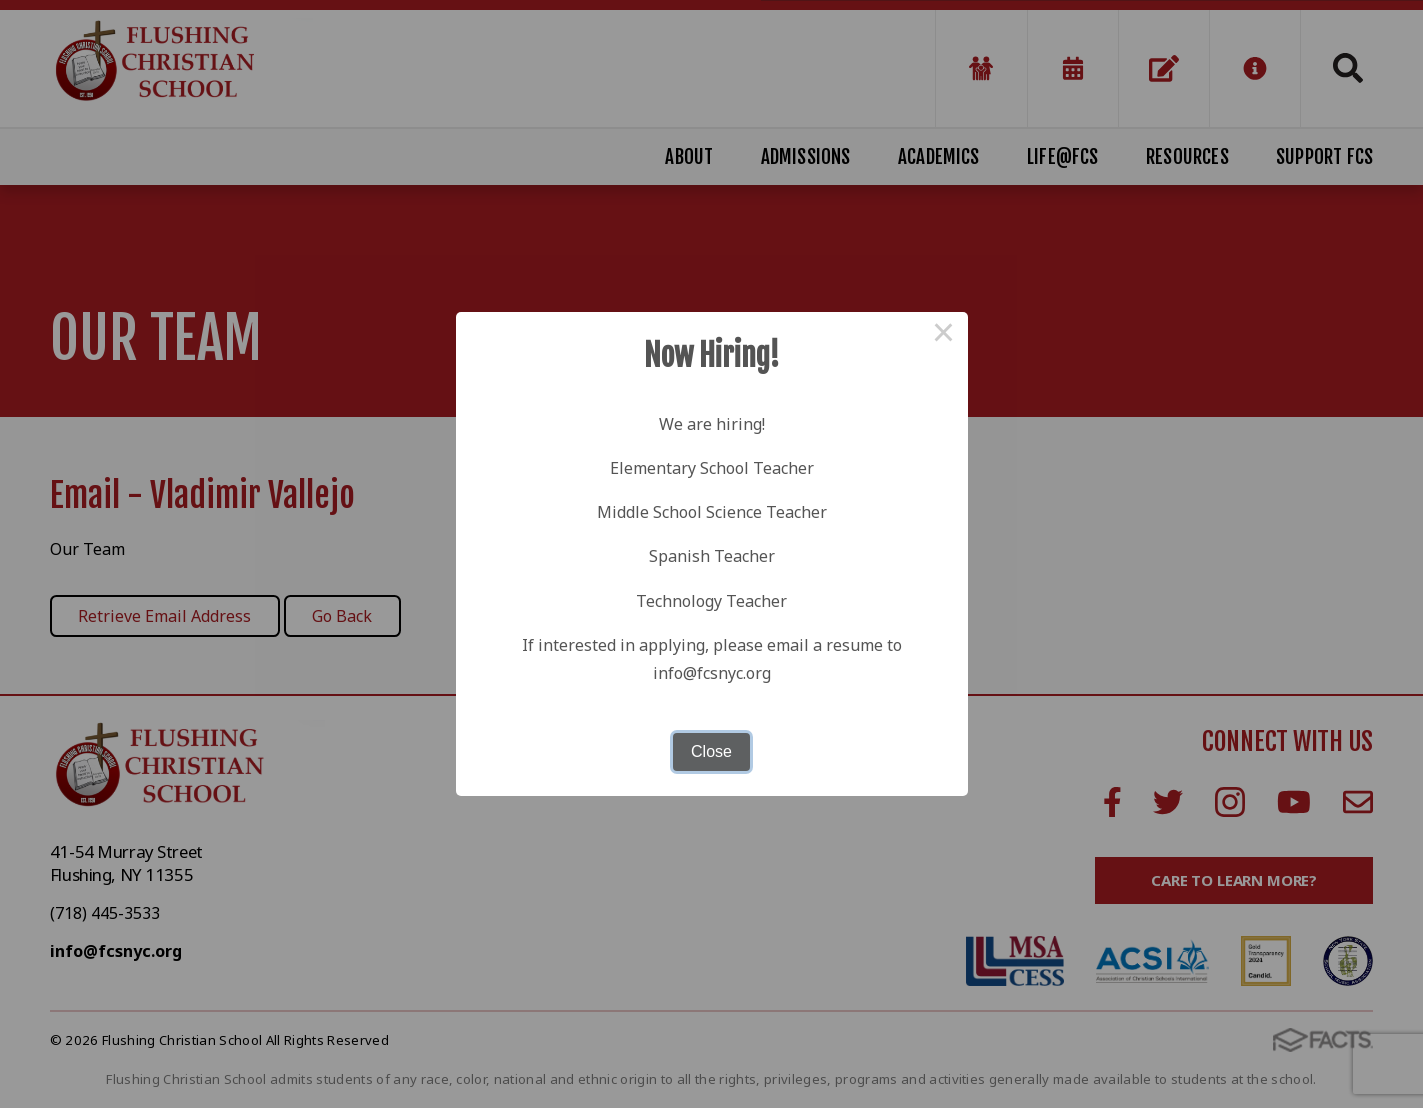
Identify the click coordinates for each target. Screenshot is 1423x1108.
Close (711, 751)
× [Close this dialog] (944, 336)
